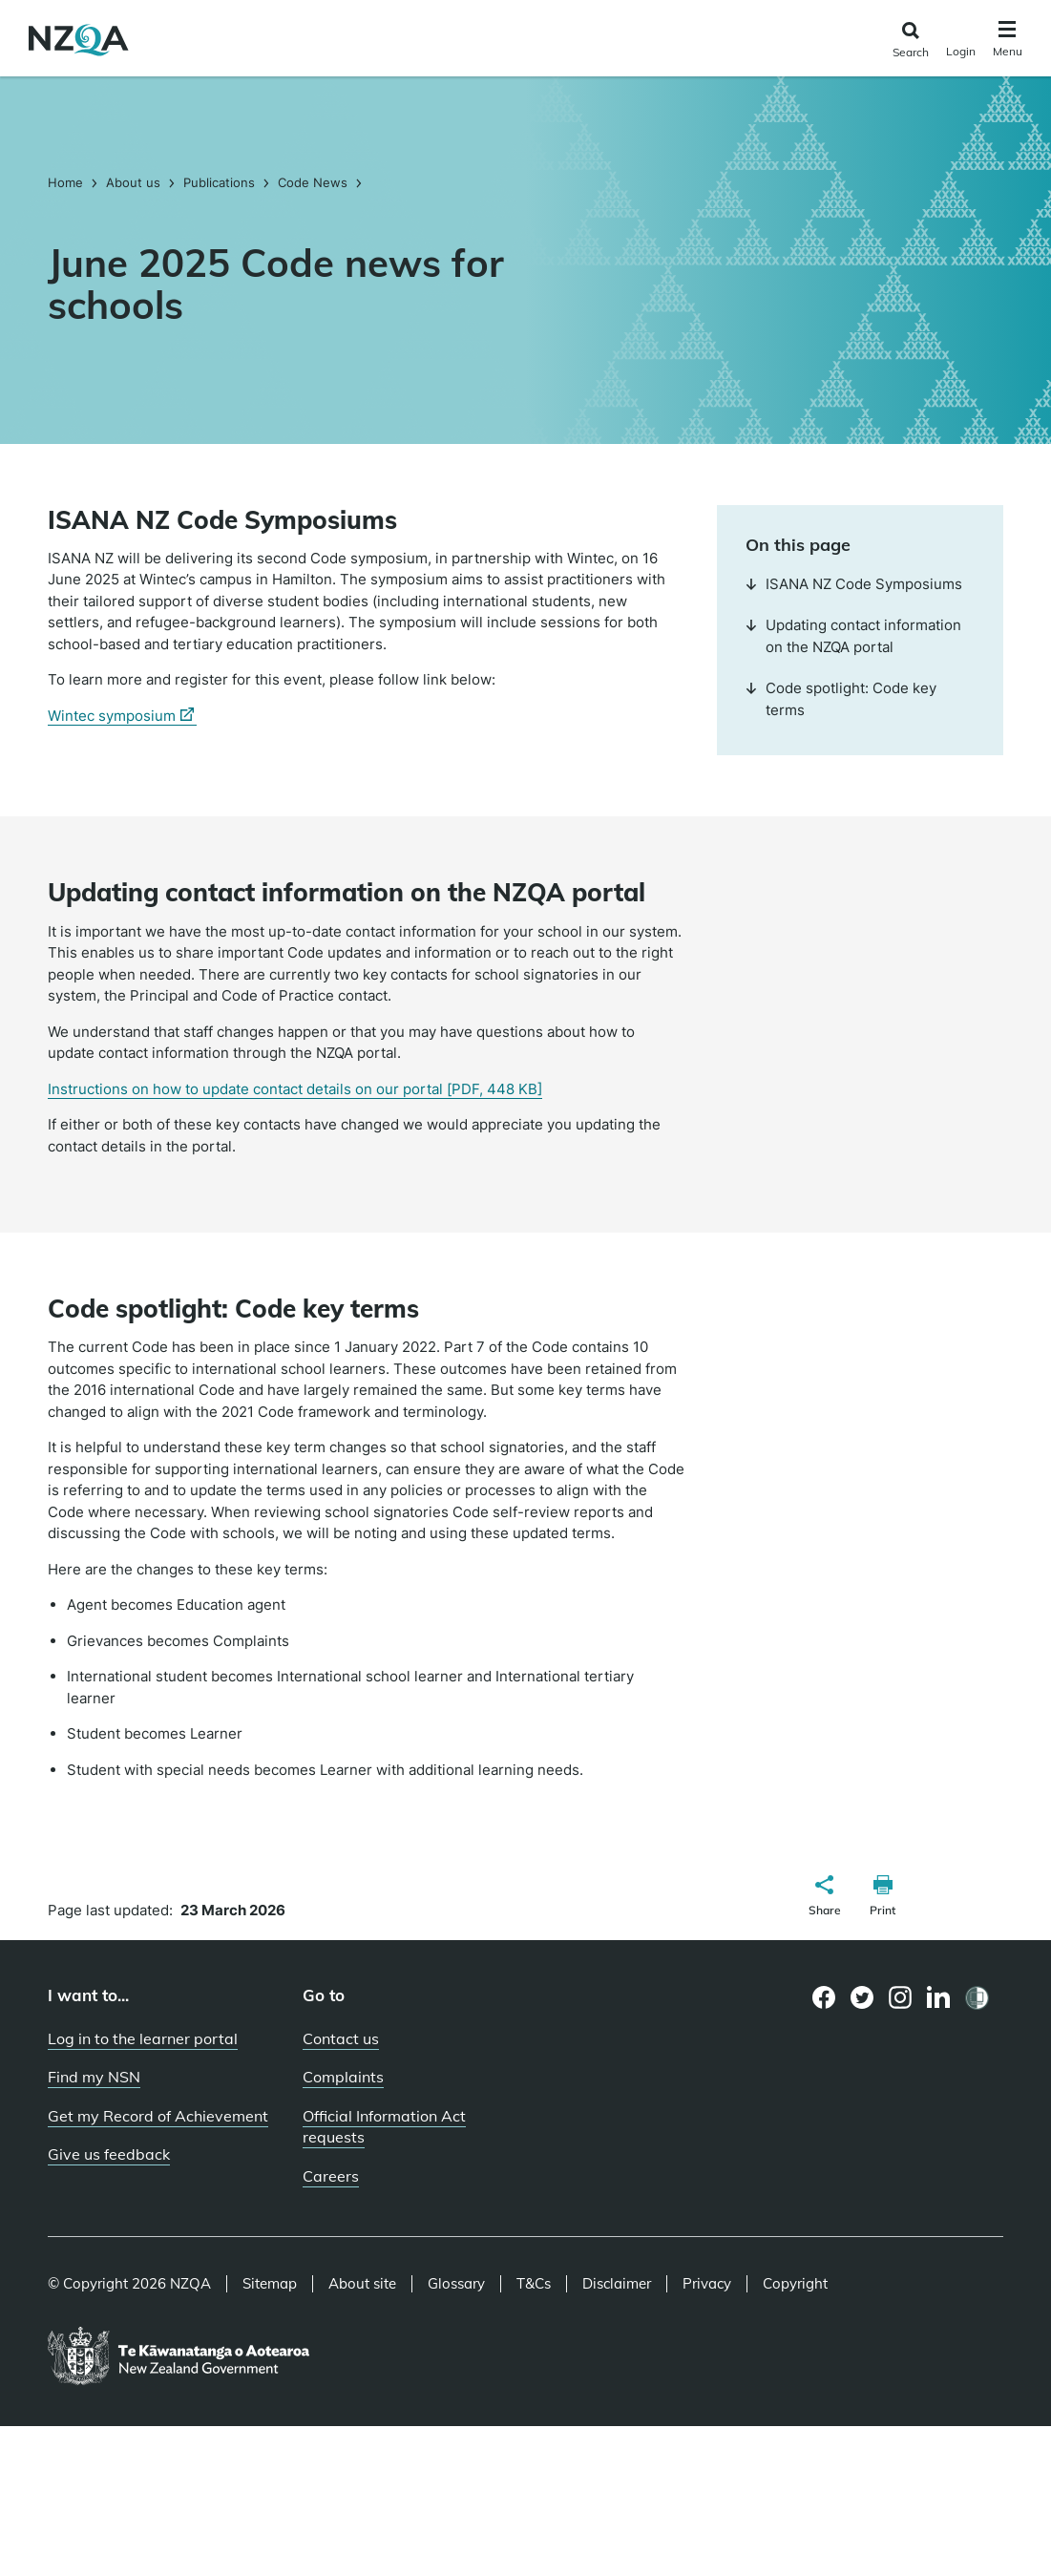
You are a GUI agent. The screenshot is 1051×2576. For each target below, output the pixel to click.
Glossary (456, 2283)
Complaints (343, 2076)
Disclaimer (616, 2283)
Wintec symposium (122, 716)
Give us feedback (109, 2154)
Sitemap (269, 2283)
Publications (219, 182)
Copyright (795, 2283)
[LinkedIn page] (939, 1998)
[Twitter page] (862, 1997)
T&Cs (533, 2283)
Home (67, 182)
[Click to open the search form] (910, 40)
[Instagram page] (901, 1997)
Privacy (707, 2283)
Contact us (341, 2038)
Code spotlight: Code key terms (841, 699)
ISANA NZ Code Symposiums (854, 584)
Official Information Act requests (384, 2126)
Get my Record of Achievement (158, 2115)
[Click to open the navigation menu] (1007, 41)
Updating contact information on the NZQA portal (853, 636)
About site (362, 2283)
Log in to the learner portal (143, 2038)
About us (133, 182)
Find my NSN (94, 2076)
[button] (825, 1898)
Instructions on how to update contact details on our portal (295, 1089)
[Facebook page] (824, 1997)
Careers (331, 2175)
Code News (312, 182)
